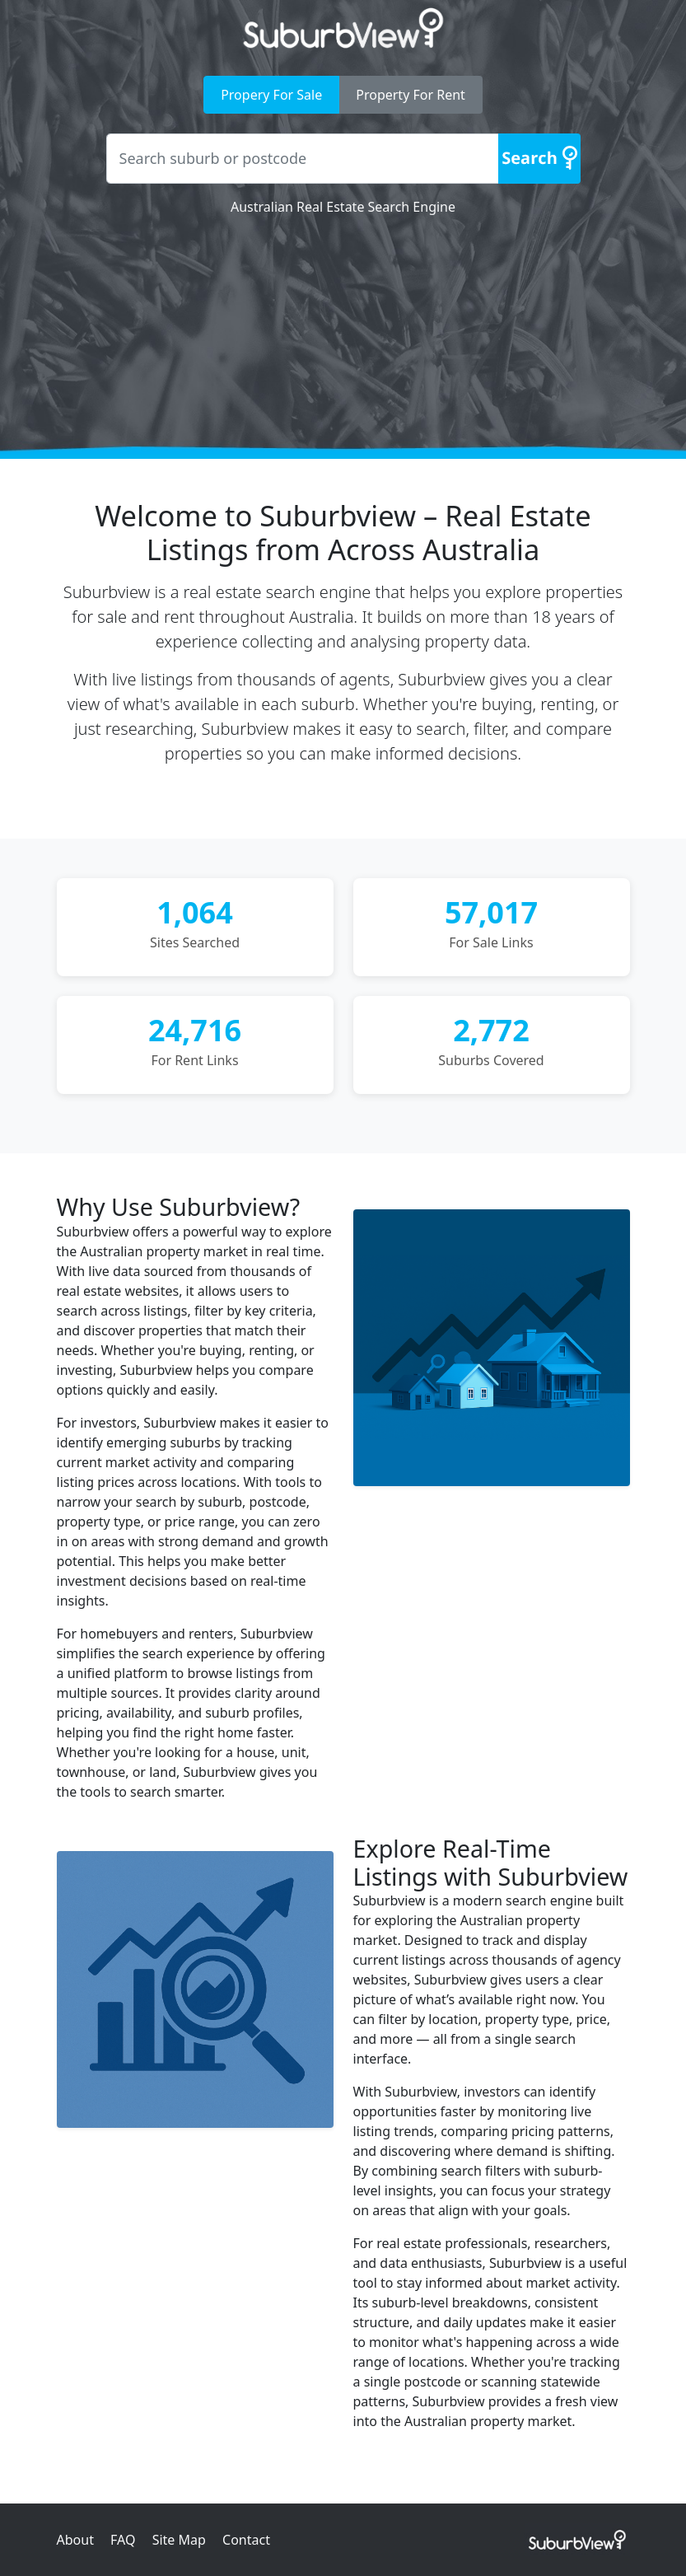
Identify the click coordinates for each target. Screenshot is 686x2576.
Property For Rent (410, 95)
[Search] (539, 158)
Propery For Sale (271, 95)
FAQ (122, 2540)
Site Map (179, 2540)
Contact (246, 2540)
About (75, 2540)
